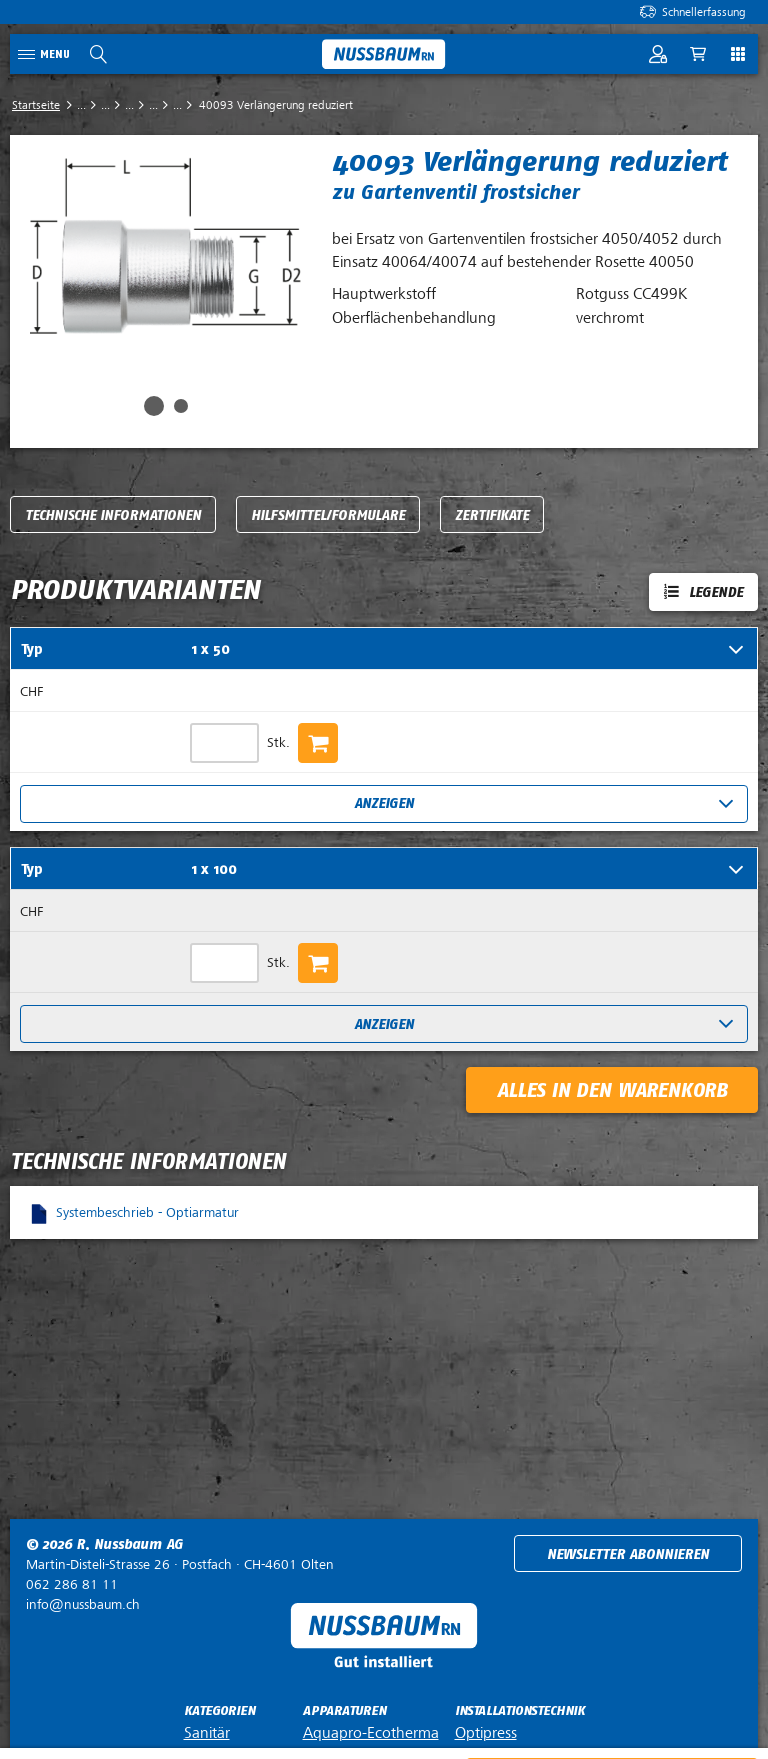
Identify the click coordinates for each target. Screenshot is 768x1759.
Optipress (486, 1733)
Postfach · (180, 1564)
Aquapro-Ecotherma (371, 1733)
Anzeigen (384, 803)
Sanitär (207, 1733)
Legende (716, 592)
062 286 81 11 (72, 1584)
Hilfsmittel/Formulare (328, 515)
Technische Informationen (113, 515)
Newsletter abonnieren (628, 1554)
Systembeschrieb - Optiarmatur (147, 1212)
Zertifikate (492, 515)
